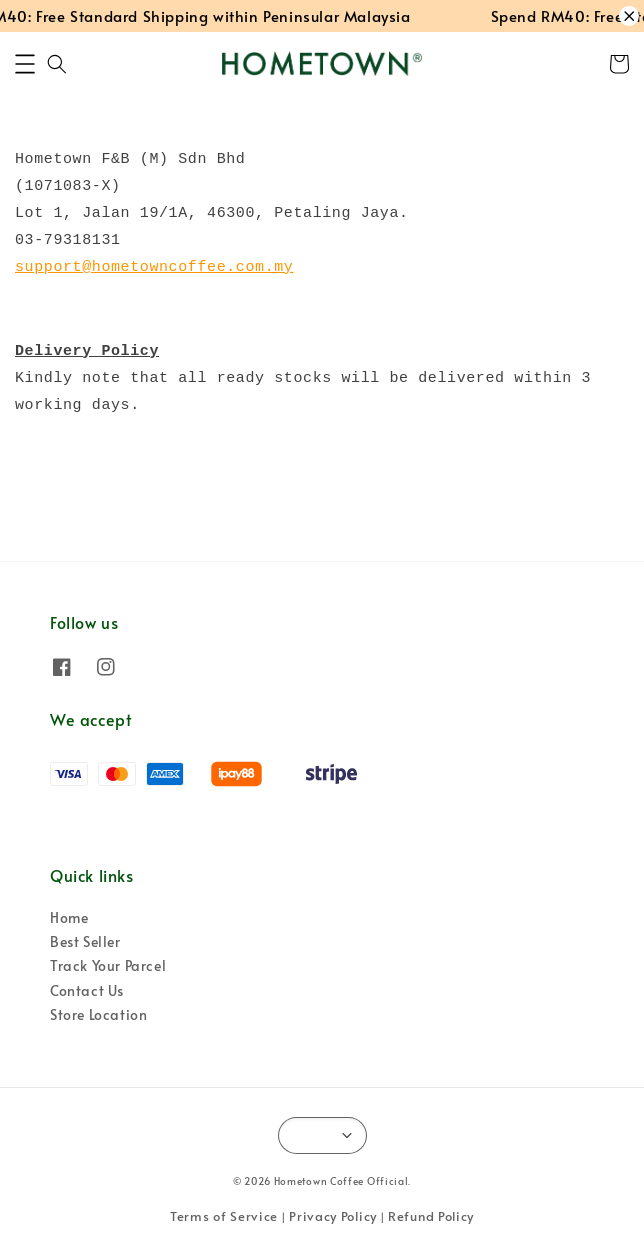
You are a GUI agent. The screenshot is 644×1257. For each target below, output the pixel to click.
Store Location (98, 1014)
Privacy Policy (333, 1216)
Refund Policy (431, 1216)
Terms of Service (224, 1216)
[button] (25, 64)
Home (69, 917)
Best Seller (85, 941)
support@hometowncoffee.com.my (154, 267)
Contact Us (87, 990)
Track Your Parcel (108, 965)
